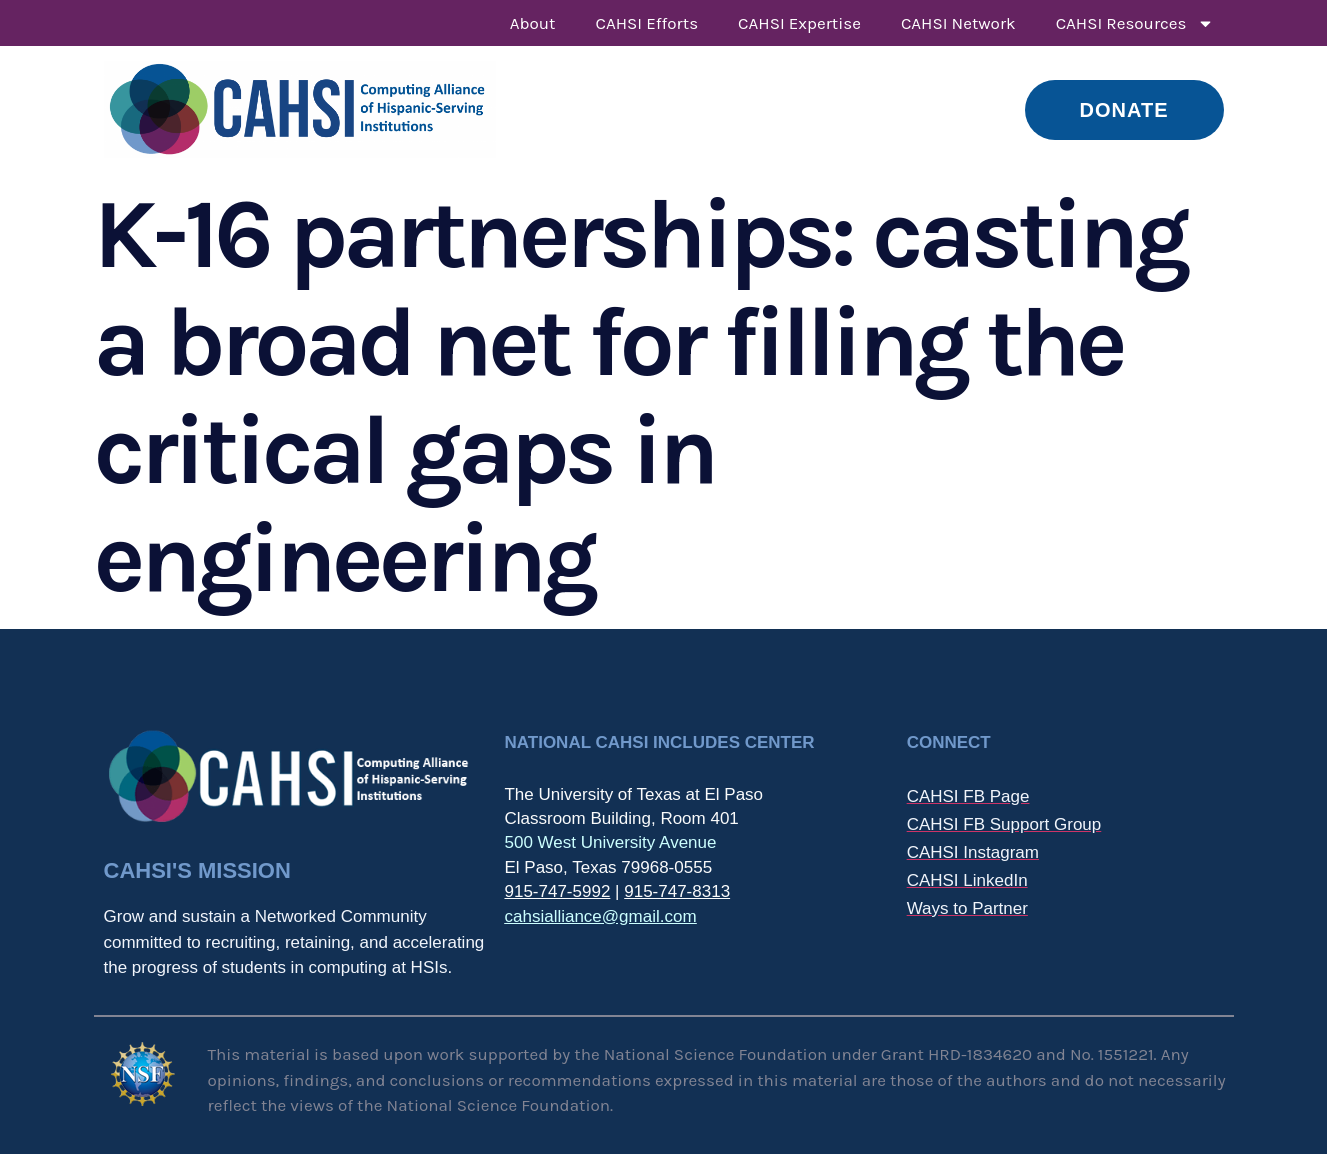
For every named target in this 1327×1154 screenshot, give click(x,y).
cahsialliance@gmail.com (600, 916)
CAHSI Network (958, 23)
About (533, 23)
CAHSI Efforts (647, 23)
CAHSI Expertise (799, 23)
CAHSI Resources (1135, 23)
